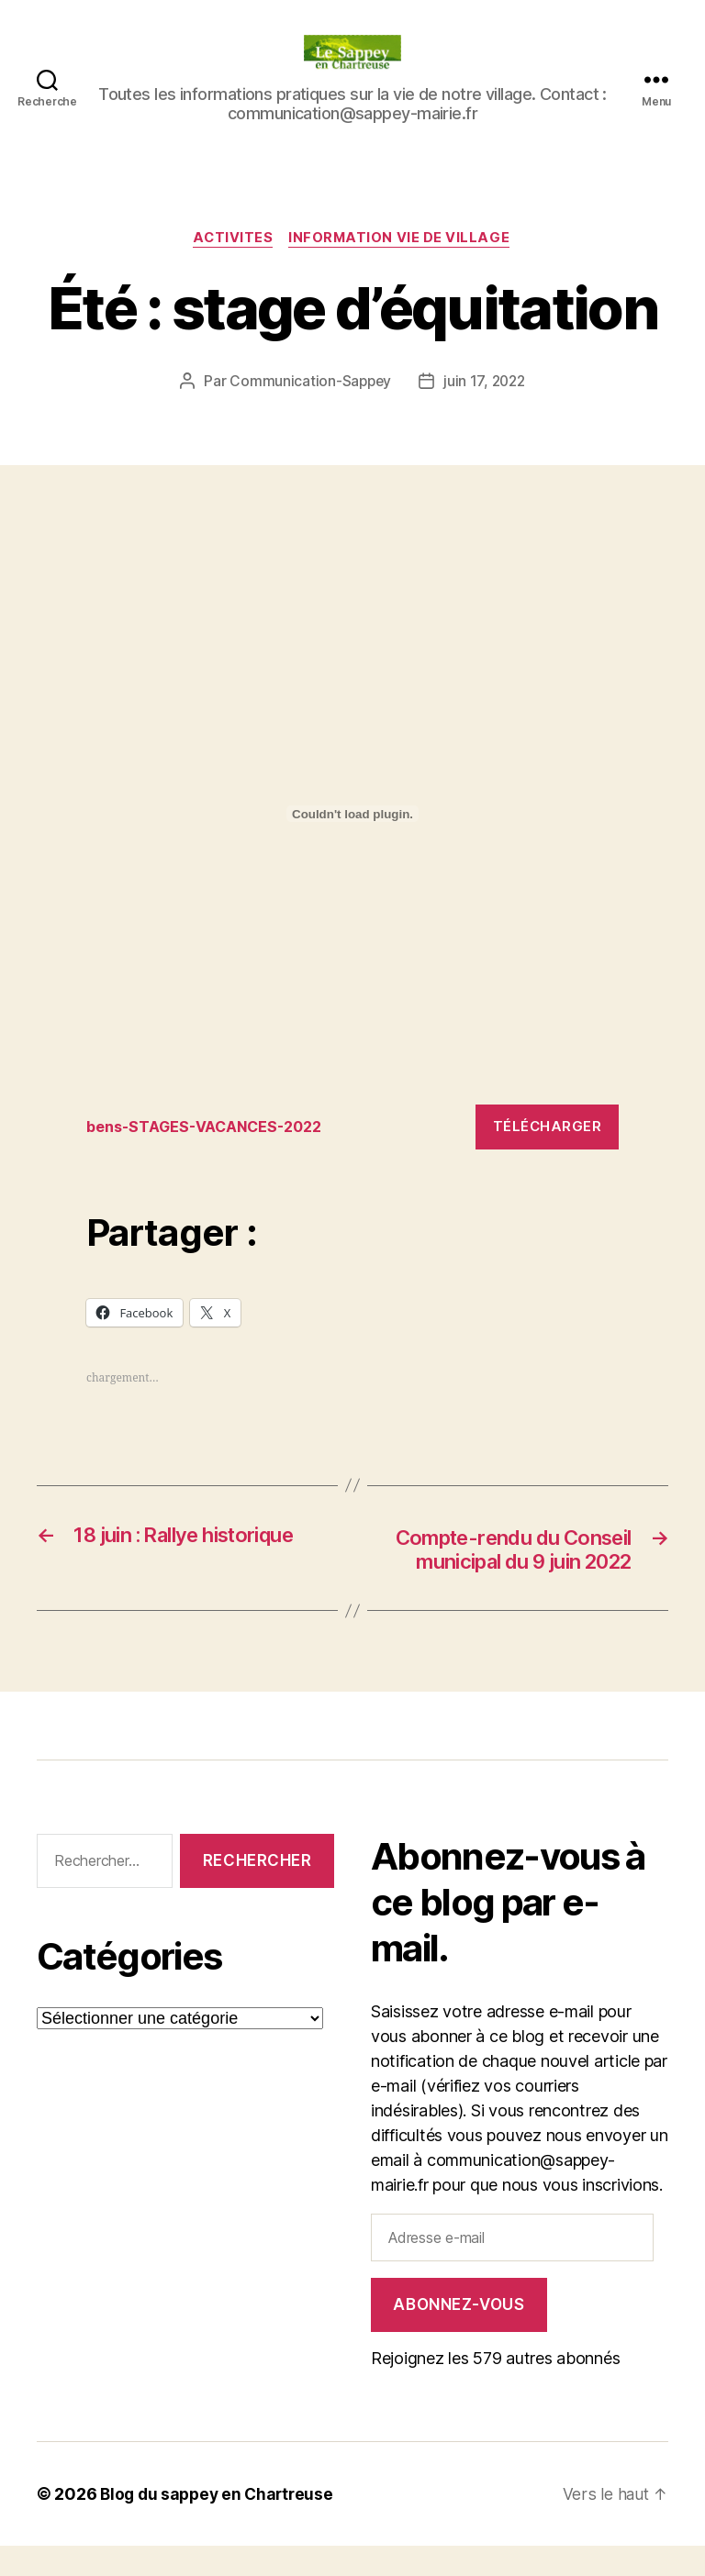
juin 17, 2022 (486, 382)
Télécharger (547, 1127)
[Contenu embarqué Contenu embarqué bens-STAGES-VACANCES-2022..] (352, 815)
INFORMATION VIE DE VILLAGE (401, 239)
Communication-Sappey (309, 382)
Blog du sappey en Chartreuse (220, 2524)
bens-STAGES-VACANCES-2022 (212, 1127)
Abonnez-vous (458, 2335)
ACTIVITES (232, 239)
